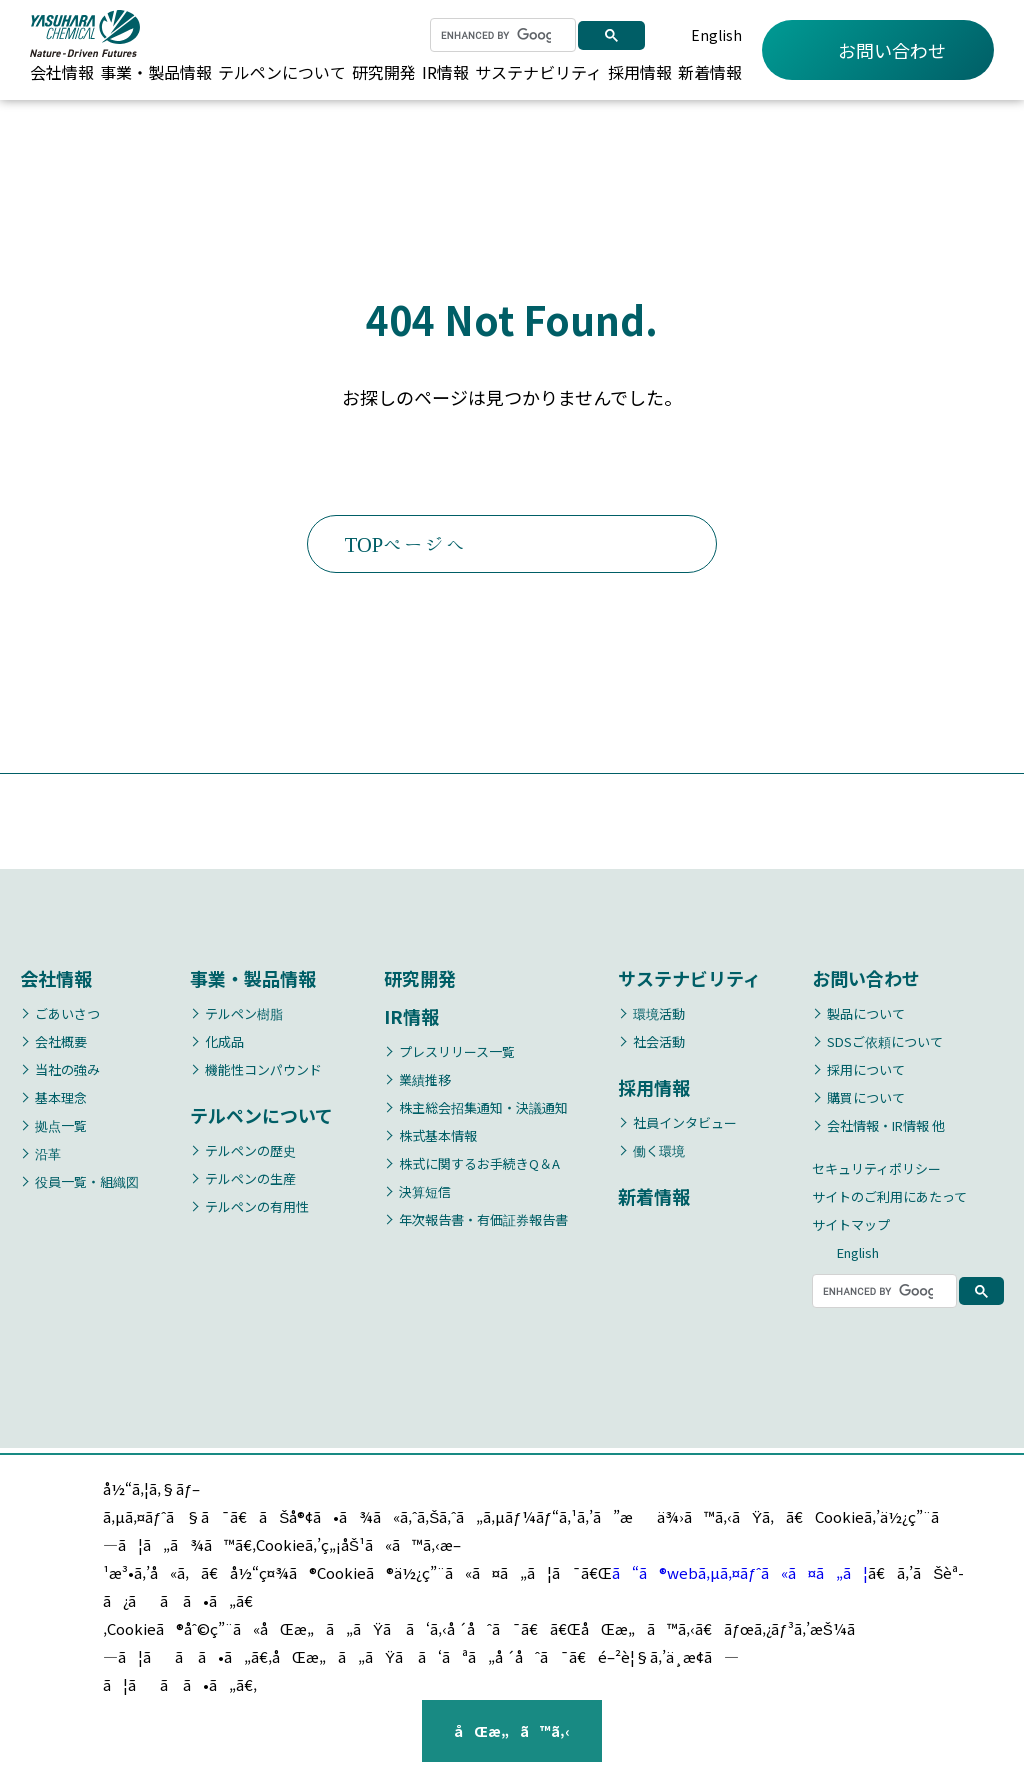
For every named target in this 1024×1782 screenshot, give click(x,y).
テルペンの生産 (250, 1180)
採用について (866, 1071)
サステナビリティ (538, 72)
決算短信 (425, 1193)
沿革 (48, 1155)
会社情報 (62, 72)
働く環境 (659, 1152)
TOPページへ (464, 545)
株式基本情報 (438, 1137)
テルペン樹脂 (244, 1015)
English (716, 35)
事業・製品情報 (156, 72)
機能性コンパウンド (263, 1071)
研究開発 (384, 72)
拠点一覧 (61, 1127)
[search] (496, 35)
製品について (866, 1015)
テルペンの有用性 (257, 1208)
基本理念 (61, 1099)
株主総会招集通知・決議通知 (483, 1109)
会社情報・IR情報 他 (886, 1127)
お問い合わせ (878, 50)
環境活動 (659, 1015)
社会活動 (659, 1043)
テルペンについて (282, 72)
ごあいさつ (67, 1015)
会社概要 (61, 1043)
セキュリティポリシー (876, 1170)
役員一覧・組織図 (87, 1183)
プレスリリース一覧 (457, 1053)
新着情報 (710, 72)
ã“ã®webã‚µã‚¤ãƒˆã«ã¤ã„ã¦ (740, 1572)
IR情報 (445, 72)
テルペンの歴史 (250, 1152)
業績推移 (425, 1081)
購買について (866, 1099)
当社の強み (67, 1071)
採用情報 (640, 72)
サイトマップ (851, 1226)
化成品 (224, 1043)
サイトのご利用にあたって (889, 1198)
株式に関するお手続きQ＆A (479, 1165)
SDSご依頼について (885, 1043)
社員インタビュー (685, 1124)
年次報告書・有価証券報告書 (483, 1221)
